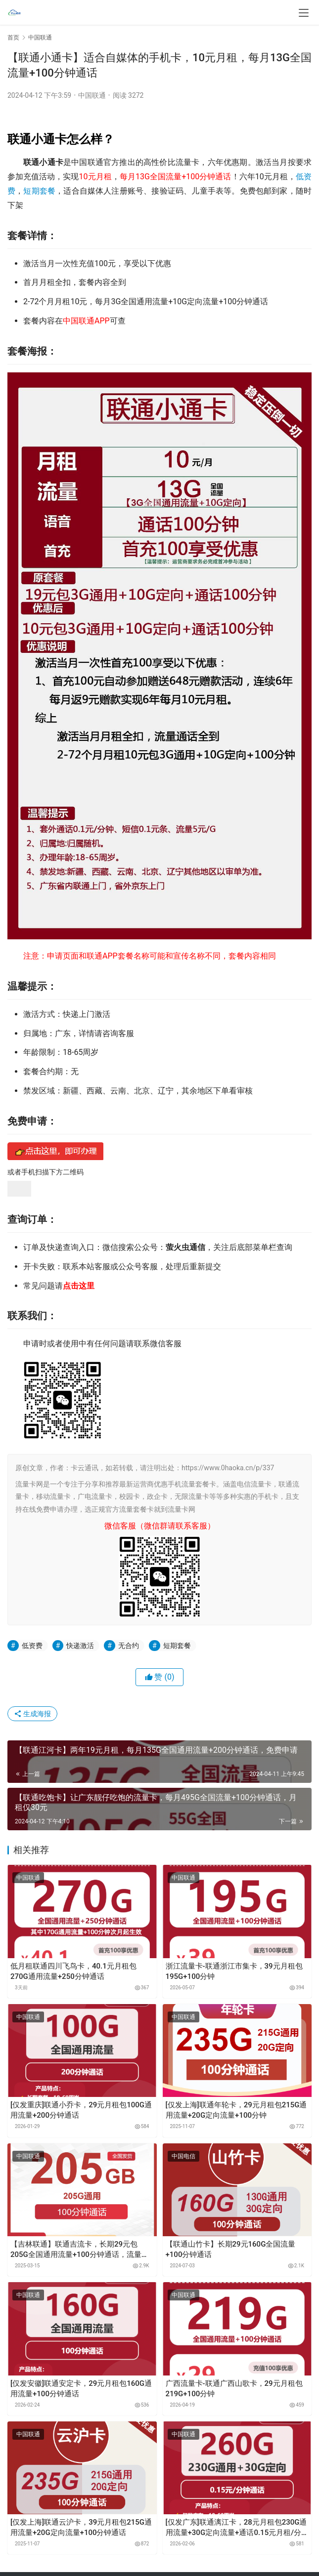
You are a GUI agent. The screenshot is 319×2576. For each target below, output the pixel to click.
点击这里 (78, 1285)
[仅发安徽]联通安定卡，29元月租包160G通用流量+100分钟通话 (81, 2388)
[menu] (303, 13)
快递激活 (80, 1646)
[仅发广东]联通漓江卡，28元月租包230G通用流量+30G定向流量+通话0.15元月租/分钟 (236, 2528)
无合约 (128, 1646)
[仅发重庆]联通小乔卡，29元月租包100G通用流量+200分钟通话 (81, 2110)
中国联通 (92, 95)
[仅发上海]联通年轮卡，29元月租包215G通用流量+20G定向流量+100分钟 (236, 2110)
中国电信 (183, 2156)
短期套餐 (39, 191)
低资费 (32, 1646)
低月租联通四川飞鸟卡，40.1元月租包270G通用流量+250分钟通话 (73, 1971)
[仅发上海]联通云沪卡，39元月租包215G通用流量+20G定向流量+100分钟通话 (81, 2527)
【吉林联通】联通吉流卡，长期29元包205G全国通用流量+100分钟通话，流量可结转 (79, 2250)
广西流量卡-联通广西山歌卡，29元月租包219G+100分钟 (234, 2388)
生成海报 (32, 1714)
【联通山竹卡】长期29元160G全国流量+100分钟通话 (231, 2249)
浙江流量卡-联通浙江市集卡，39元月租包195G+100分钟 (234, 1971)
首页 (13, 37)
